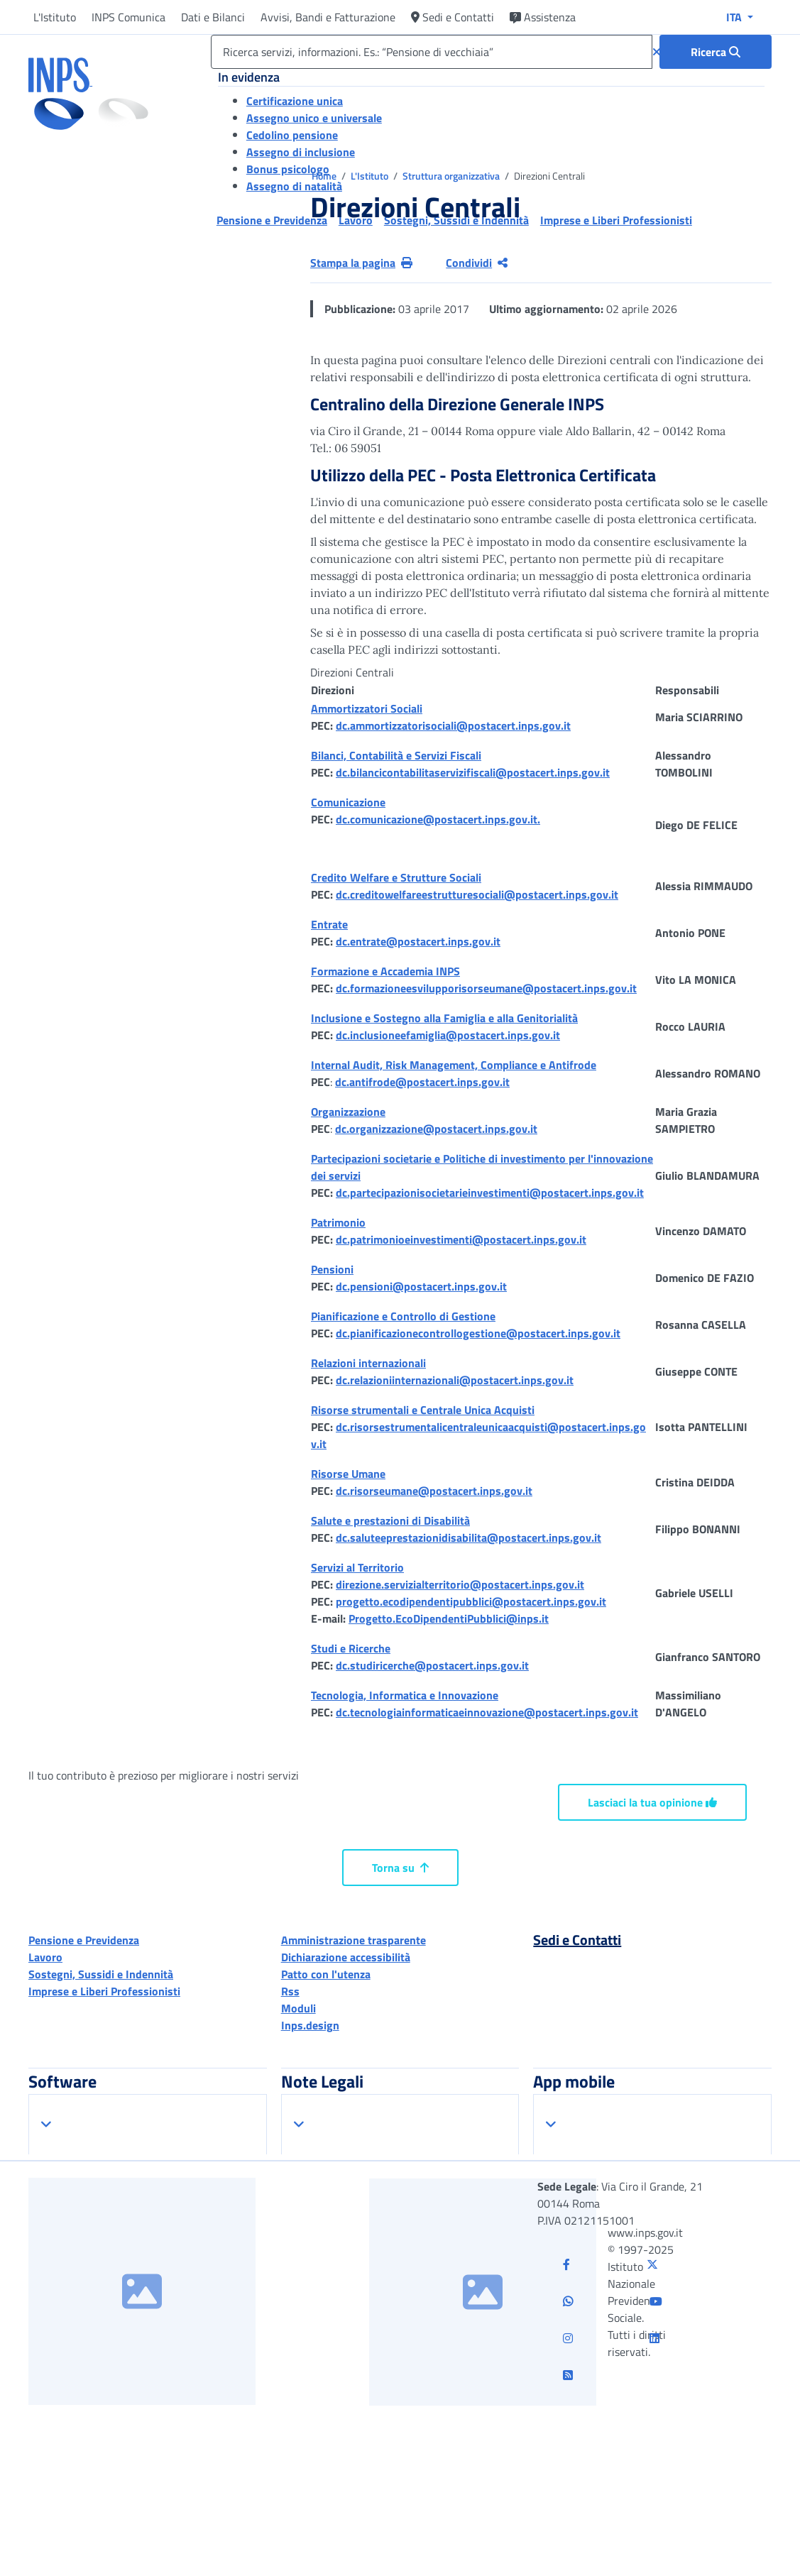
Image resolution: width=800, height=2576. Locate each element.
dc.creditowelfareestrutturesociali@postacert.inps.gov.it (477, 894)
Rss (290, 1991)
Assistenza (543, 17)
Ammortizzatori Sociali (366, 708)
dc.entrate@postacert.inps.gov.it (418, 941)
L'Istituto (54, 17)
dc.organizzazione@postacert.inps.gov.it (436, 1128)
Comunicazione (348, 802)
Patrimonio (338, 1222)
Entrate (329, 924)
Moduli (298, 2008)
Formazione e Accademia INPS (385, 971)
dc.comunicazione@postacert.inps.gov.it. (438, 819)
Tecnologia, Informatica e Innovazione (404, 1695)
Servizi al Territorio (357, 1567)
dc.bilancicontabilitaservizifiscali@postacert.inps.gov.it (473, 772)
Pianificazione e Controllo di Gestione (403, 1316)
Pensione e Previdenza (83, 1940)
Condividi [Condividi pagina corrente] (477, 262)
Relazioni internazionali (368, 1362)
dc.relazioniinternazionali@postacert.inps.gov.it (455, 1379)
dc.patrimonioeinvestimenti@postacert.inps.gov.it (461, 1239)
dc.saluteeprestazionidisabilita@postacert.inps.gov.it (468, 1537)
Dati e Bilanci (213, 17)
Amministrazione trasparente (353, 1940)
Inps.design (310, 2025)
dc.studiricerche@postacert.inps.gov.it (432, 1665)
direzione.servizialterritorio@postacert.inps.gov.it (460, 1584)
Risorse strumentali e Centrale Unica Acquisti (423, 1409)
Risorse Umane (348, 1473)
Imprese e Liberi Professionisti (104, 1991)
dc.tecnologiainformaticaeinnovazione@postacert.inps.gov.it (487, 1712)
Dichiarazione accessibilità (345, 1957)
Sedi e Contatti (452, 17)
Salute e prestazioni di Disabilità (390, 1520)
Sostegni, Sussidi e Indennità (100, 1974)
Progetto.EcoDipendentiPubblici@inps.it (449, 1618)
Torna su (400, 1867)
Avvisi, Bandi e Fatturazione (328, 17)
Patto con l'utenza (326, 1974)
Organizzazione (348, 1111)
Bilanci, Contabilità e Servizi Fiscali (396, 755)
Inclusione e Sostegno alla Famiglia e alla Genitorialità (444, 1017)
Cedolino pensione (292, 134)
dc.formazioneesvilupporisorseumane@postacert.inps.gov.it (486, 988)
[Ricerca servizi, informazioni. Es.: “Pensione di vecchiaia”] (431, 52)
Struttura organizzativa (452, 175)
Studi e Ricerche (350, 1648)
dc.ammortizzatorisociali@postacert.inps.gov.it (453, 725)
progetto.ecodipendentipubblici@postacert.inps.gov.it (471, 1601)
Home (325, 175)
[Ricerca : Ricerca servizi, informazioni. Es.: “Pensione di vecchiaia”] (715, 52)
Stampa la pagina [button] (361, 262)
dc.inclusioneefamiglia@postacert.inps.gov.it (448, 1034)
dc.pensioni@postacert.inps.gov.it (421, 1286)
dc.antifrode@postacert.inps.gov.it (422, 1081)
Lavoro (45, 1957)
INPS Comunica (128, 17)
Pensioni (332, 1269)
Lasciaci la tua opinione (652, 1802)
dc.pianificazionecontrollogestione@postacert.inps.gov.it (478, 1333)
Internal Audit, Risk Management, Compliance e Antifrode (453, 1064)
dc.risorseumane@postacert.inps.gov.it (434, 1490)
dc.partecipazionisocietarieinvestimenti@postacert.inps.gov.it (490, 1192)
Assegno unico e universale (314, 117)
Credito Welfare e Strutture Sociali (396, 877)
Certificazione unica (294, 100)
